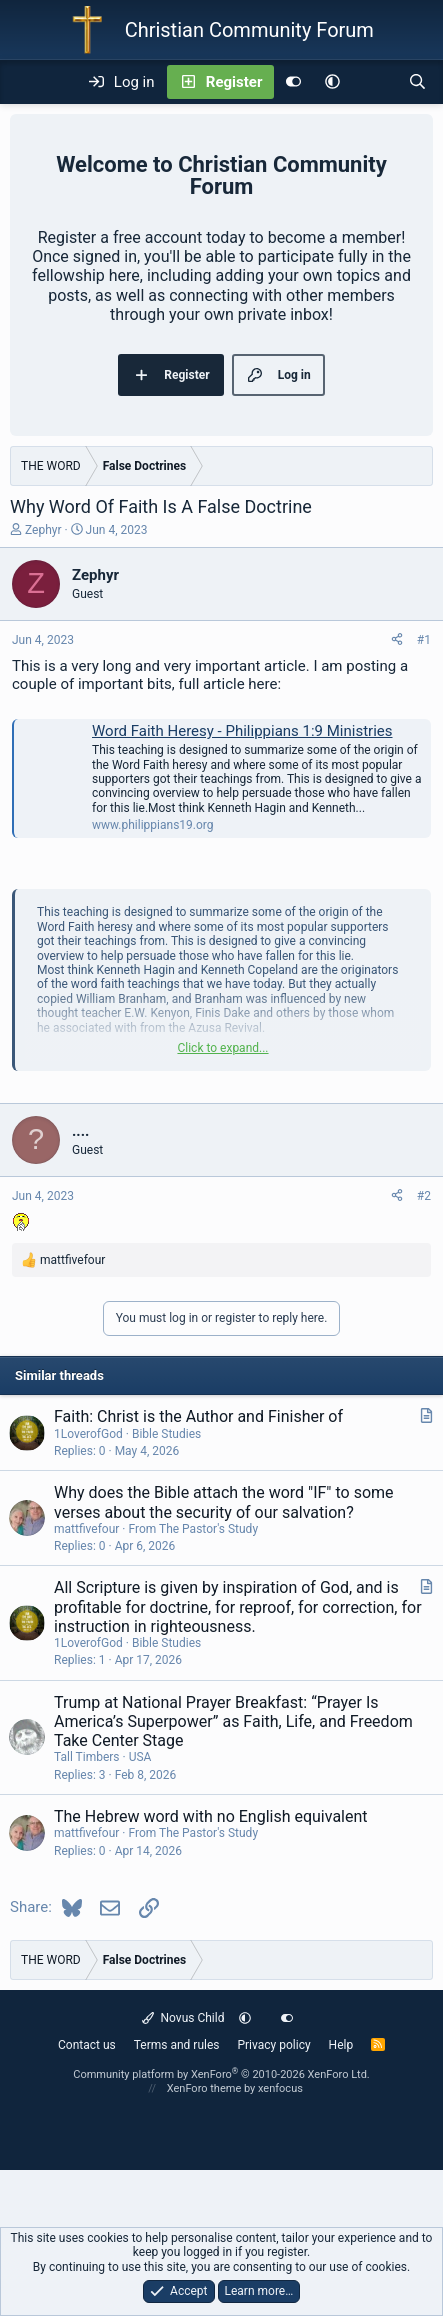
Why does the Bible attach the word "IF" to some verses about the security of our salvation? (224, 1502)
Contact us (87, 2045)
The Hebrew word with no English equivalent (211, 1816)
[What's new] (373, 82)
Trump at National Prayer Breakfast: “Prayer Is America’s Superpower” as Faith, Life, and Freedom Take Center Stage (233, 1721)
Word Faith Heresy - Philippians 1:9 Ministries (242, 731)
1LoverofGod (88, 1434)
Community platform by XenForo (221, 2074)
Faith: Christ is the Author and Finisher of (198, 1416)
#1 (424, 640)
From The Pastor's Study (193, 1529)
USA (140, 1757)
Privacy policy (273, 2045)
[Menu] (26, 82)
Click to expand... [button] (222, 1048)
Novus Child (183, 2018)
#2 (424, 1196)
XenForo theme (204, 2088)
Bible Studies (166, 1434)
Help (341, 2045)
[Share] (397, 640)
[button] (332, 82)
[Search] (417, 82)
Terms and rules (177, 2045)
